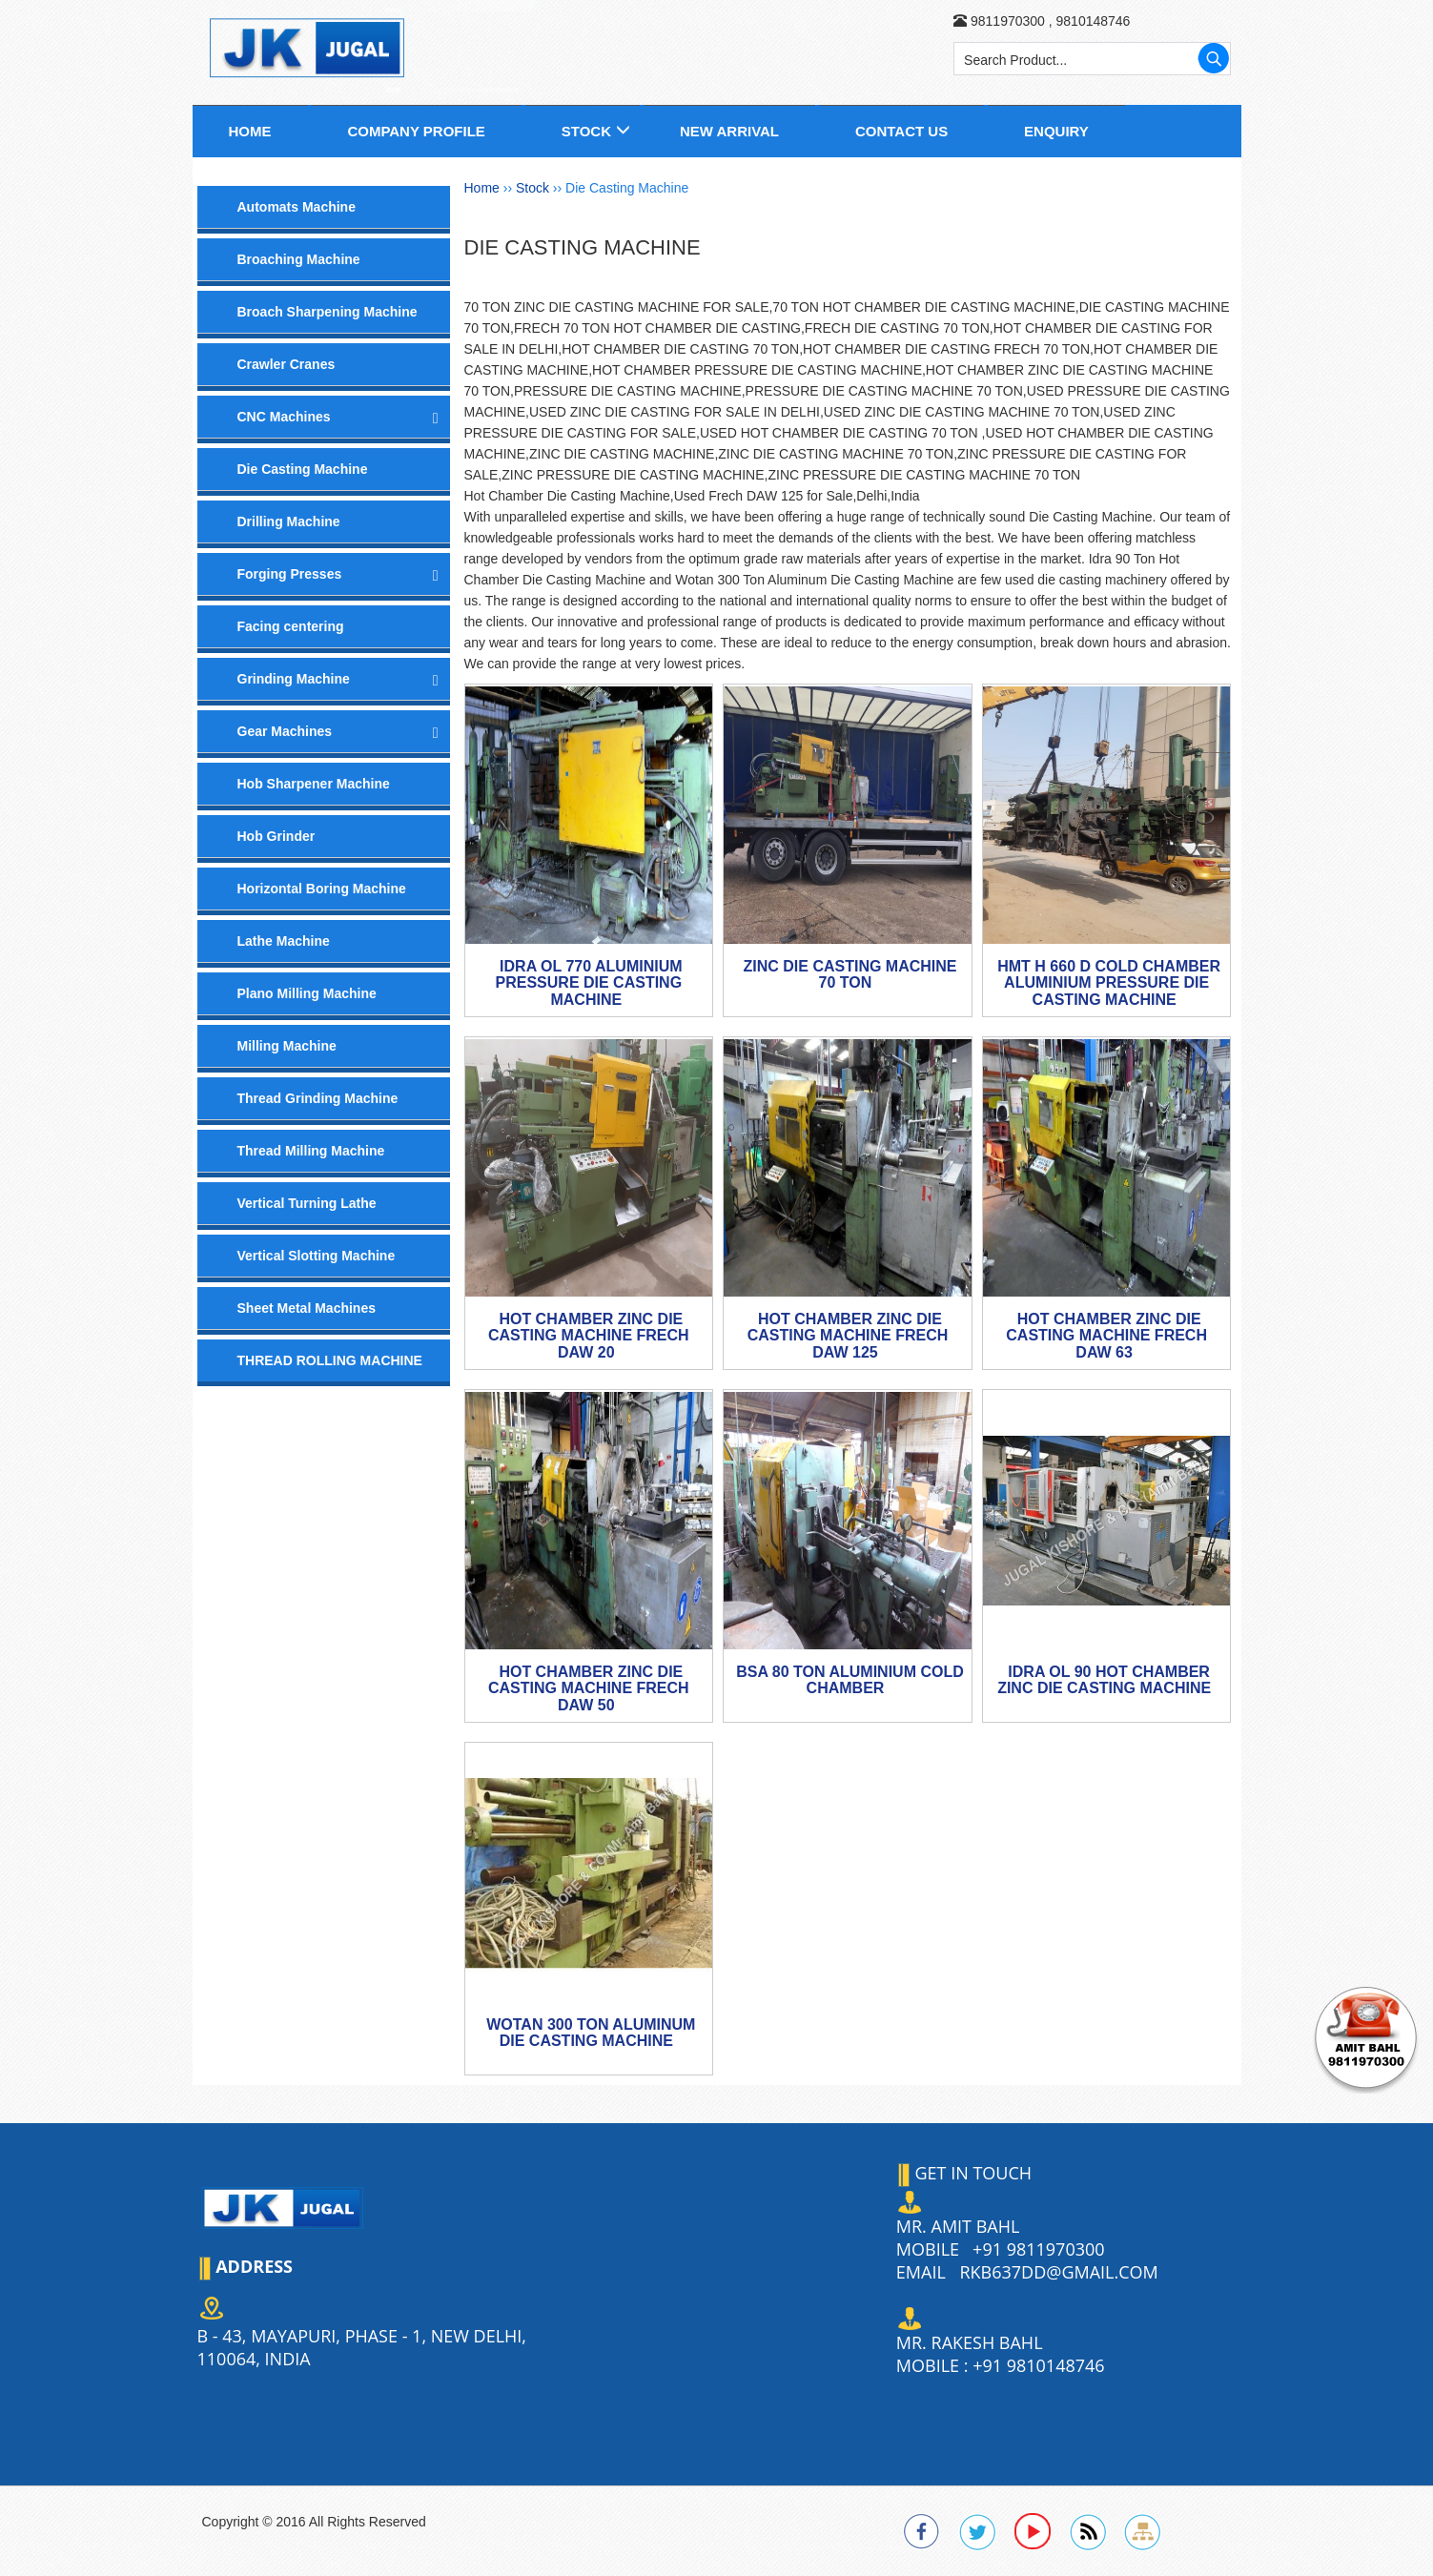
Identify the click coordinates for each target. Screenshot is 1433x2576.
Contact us (901, 131)
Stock (586, 131)
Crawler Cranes (286, 364)
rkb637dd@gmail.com (1058, 2271)
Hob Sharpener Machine (313, 783)
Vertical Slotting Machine (316, 1255)
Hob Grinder (276, 836)
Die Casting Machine (302, 469)
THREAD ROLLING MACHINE (329, 1360)
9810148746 (1092, 21)
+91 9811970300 (1038, 2249)
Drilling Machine (288, 521)
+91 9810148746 (1038, 2365)
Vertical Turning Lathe (307, 1203)
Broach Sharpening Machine (327, 311)
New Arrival (729, 131)
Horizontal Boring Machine (321, 888)
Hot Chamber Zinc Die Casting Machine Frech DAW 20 (588, 1335)
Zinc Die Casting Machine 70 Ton (849, 975)
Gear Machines (285, 731)
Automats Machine (296, 207)
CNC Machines (284, 416)
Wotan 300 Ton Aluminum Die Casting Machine (590, 2033)
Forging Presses (289, 574)
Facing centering (290, 626)
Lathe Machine (283, 941)
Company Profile (415, 131)
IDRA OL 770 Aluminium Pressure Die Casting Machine (589, 983)
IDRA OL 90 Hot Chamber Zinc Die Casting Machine (1104, 1680)
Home (250, 131)
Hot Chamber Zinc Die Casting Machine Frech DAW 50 (588, 1688)
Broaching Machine (298, 259)
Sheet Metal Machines (307, 1308)
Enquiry (1056, 131)
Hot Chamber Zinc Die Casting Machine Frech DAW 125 (848, 1335)
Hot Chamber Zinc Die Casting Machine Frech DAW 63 (1106, 1335)
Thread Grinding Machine (318, 1098)
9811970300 (1008, 21)
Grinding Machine (293, 678)
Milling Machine (287, 1045)
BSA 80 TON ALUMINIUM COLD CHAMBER (850, 1680)
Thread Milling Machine (311, 1150)
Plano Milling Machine (307, 993)
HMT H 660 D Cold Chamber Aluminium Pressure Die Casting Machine (1108, 983)
